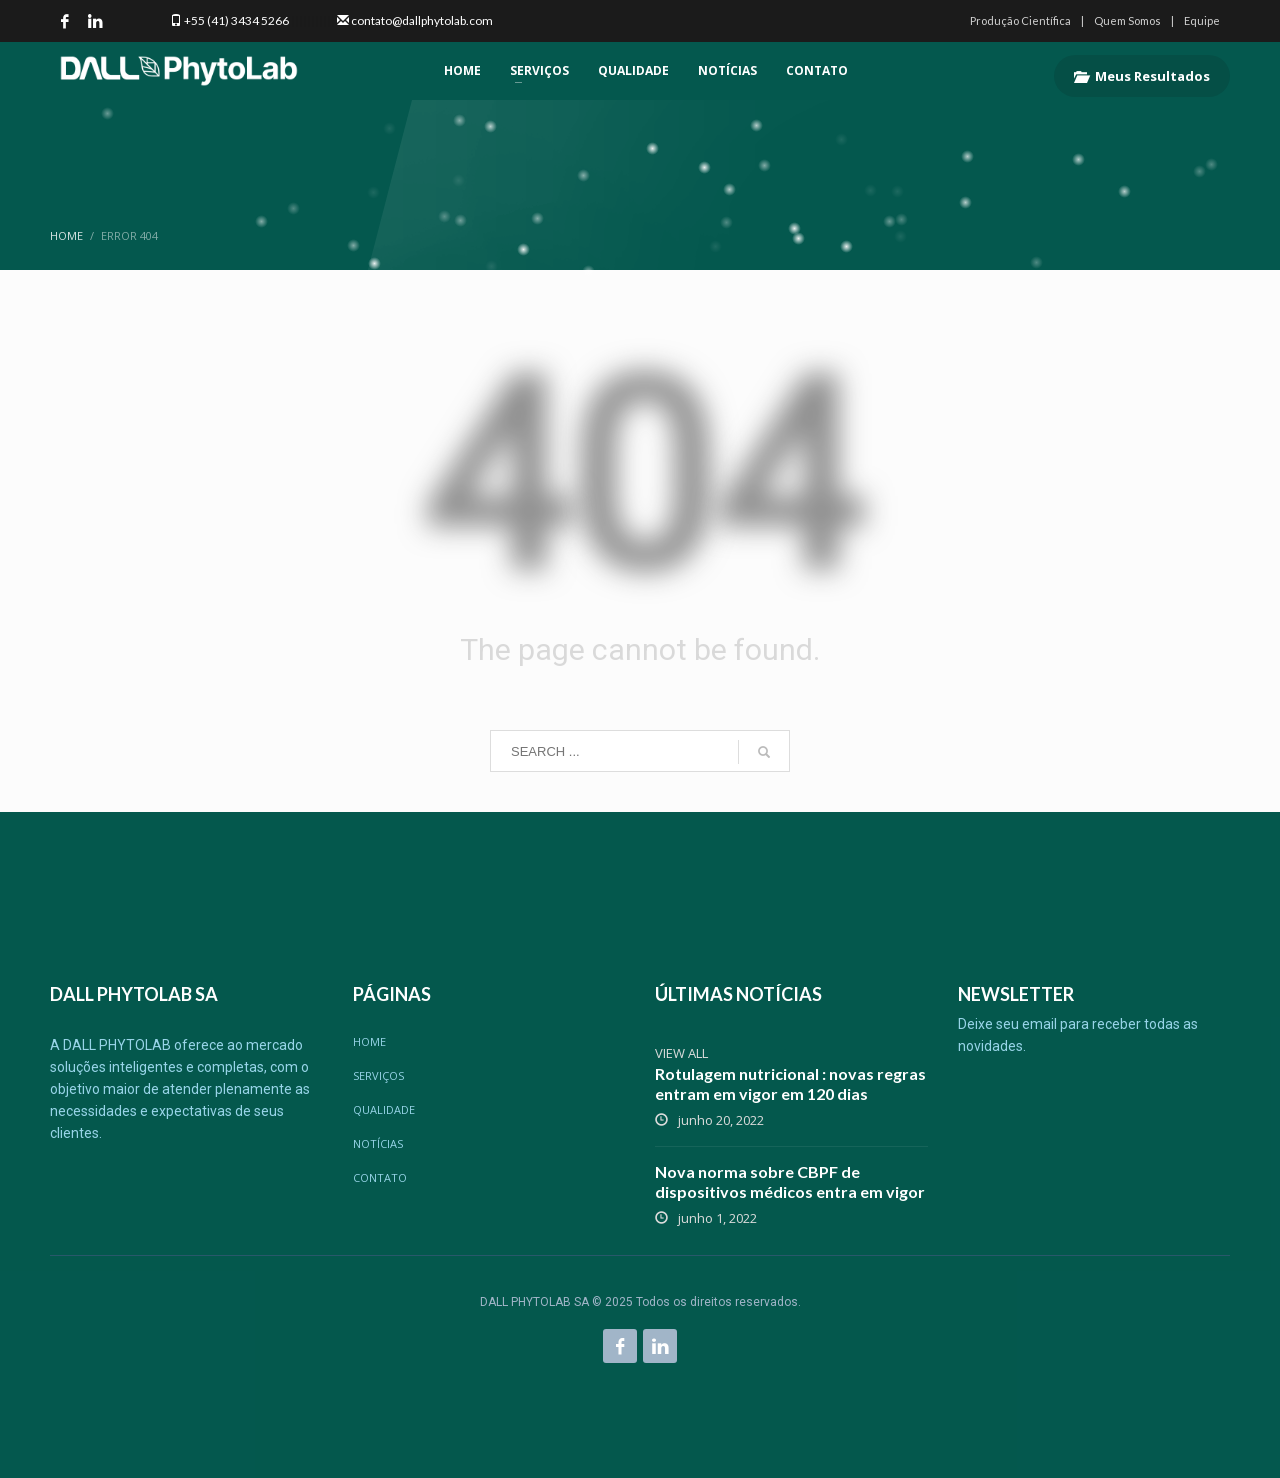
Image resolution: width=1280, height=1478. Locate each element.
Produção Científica (1020, 20)
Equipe (1202, 20)
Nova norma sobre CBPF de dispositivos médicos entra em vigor (790, 1181)
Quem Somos (1127, 20)
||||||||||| (312, 20)
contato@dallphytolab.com (422, 20)
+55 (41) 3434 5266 (236, 20)
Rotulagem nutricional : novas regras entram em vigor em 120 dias (790, 1083)
